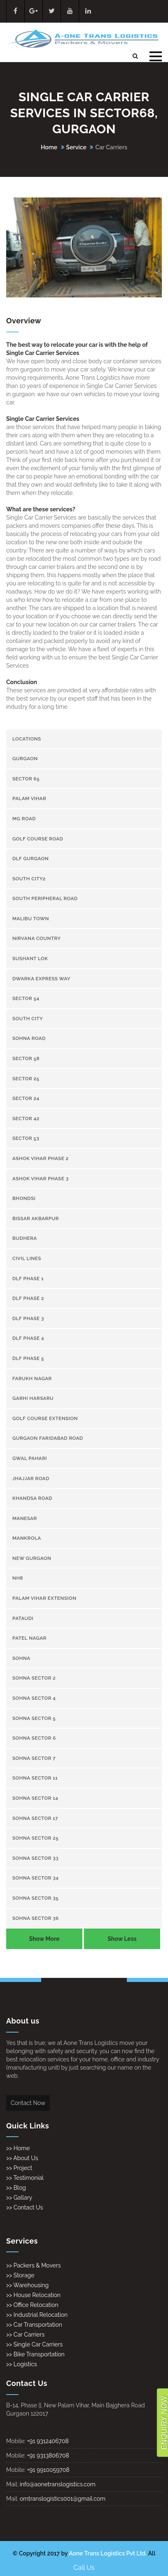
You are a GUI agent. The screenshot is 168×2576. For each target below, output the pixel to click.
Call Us (84, 2567)
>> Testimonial (25, 2178)
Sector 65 (26, 779)
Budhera (24, 1238)
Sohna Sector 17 (35, 1818)
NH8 (17, 1578)
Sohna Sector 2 (34, 1678)
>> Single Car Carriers (34, 2344)
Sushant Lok (30, 958)
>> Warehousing (27, 2285)
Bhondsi (23, 1198)
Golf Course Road (37, 839)
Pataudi (22, 1618)
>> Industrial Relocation (37, 2314)
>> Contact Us (24, 2207)
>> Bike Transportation (35, 2354)
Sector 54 (26, 998)
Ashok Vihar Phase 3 (40, 1178)
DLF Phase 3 (28, 1318)
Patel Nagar (29, 1638)
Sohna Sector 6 (34, 1738)
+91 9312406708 (48, 2441)
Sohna (21, 1658)
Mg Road (24, 819)
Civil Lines (26, 1258)
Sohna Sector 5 (34, 1718)
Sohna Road (29, 1038)
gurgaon (25, 758)
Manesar (24, 1518)
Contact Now (28, 2103)
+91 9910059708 (48, 2470)
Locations (26, 739)
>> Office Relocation (32, 2305)
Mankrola (26, 1538)
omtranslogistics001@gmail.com (62, 2498)
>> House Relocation (33, 2295)
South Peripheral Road (45, 898)
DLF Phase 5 (28, 1358)
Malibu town (30, 918)
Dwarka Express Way (41, 979)
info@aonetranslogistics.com (58, 2484)
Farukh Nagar (32, 1378)
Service (76, 147)
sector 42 (26, 1118)
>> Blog (16, 2187)
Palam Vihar (29, 798)
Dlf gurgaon (30, 858)
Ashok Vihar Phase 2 (40, 1158)
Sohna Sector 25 (35, 1838)
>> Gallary (19, 2197)
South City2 (29, 879)
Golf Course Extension (45, 1418)
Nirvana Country (36, 938)
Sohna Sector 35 (35, 1898)
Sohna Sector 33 (35, 1858)
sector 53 (25, 1138)
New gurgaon (31, 1558)
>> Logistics (21, 2364)
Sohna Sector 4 (34, 1698)
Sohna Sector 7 (34, 1758)
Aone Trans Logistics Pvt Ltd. (108, 2553)
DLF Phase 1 (28, 1278)
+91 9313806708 (48, 2455)
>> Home (18, 2148)
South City (27, 1018)
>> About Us (22, 2158)
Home (49, 147)
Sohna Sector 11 (35, 1778)
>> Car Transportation (34, 2324)
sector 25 (25, 1078)
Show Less (121, 1938)
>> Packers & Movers (33, 2265)
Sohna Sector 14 (35, 1798)
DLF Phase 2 (28, 1298)
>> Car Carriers (25, 2334)
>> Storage (20, 2275)
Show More (44, 1938)
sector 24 (26, 1098)
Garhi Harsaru (33, 1398)
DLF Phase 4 (28, 1338)
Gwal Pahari (29, 1458)
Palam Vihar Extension (44, 1598)
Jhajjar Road (30, 1478)
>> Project (19, 2168)
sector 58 (26, 1058)
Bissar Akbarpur (35, 1218)
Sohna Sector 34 (35, 1878)
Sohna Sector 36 (35, 1918)
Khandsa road (32, 1498)
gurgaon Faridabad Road (47, 1438)
